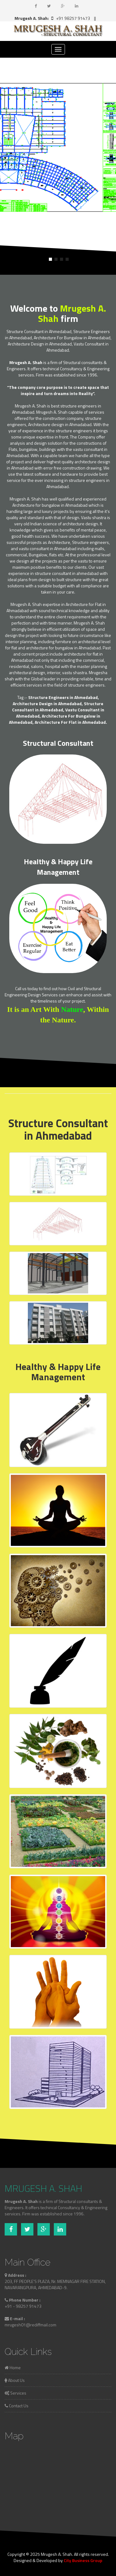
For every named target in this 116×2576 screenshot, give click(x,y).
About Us (15, 2380)
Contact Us (16, 2405)
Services (15, 2393)
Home (13, 2367)
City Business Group (83, 2560)
